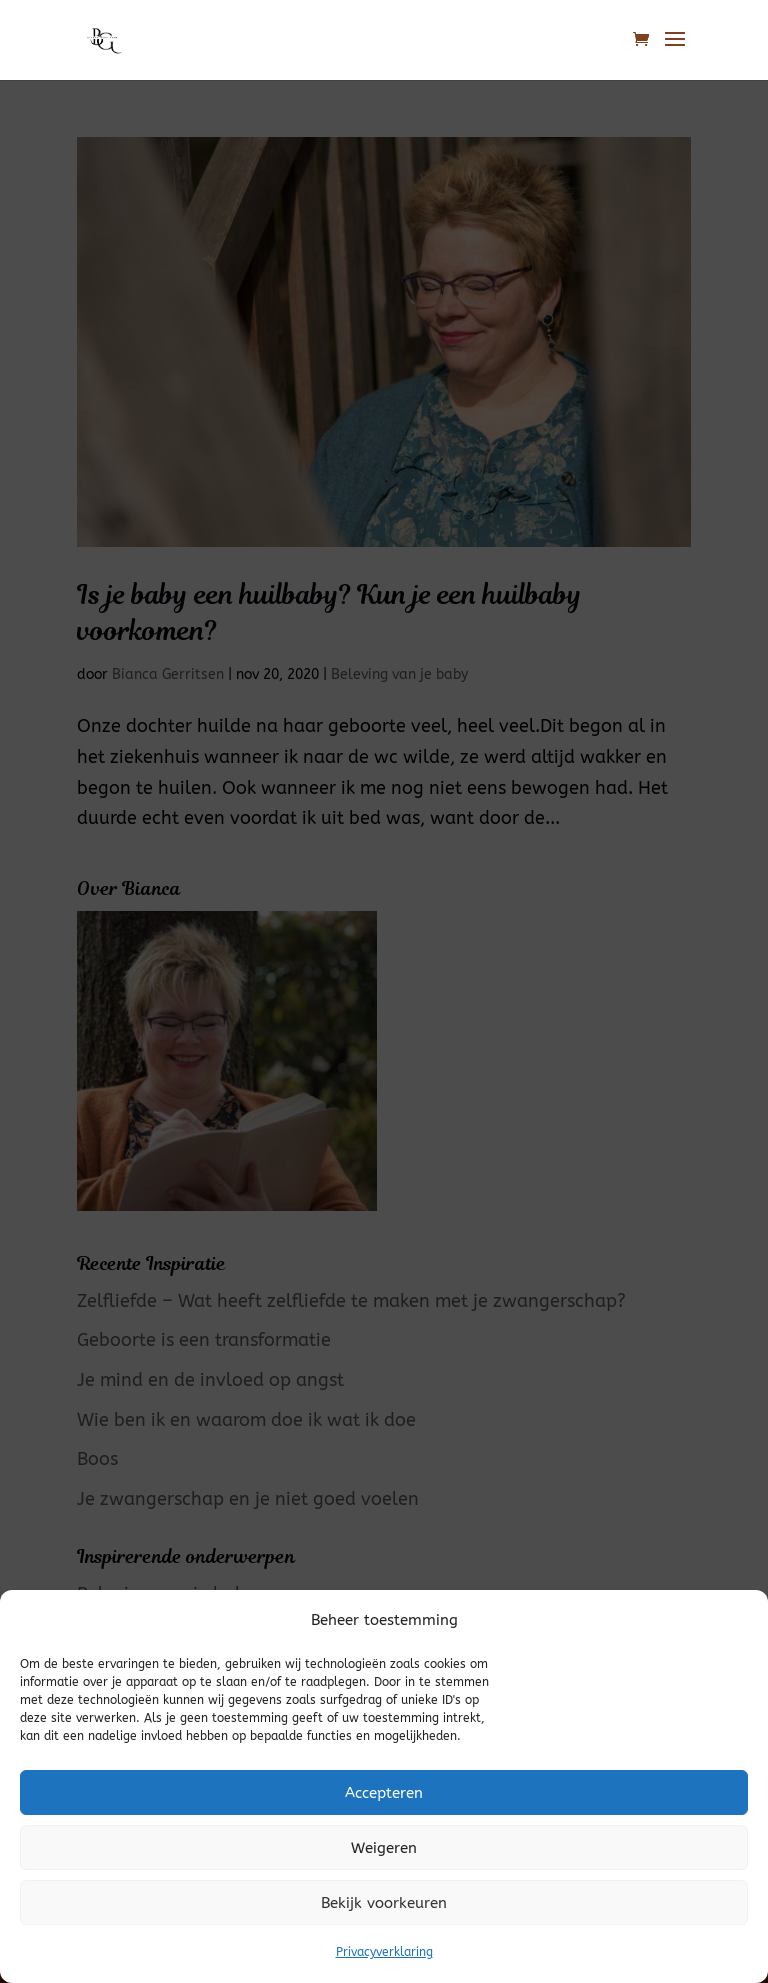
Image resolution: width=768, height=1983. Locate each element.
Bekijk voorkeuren (384, 1903)
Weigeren (384, 1848)
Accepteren (384, 1793)
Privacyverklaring (384, 1952)
